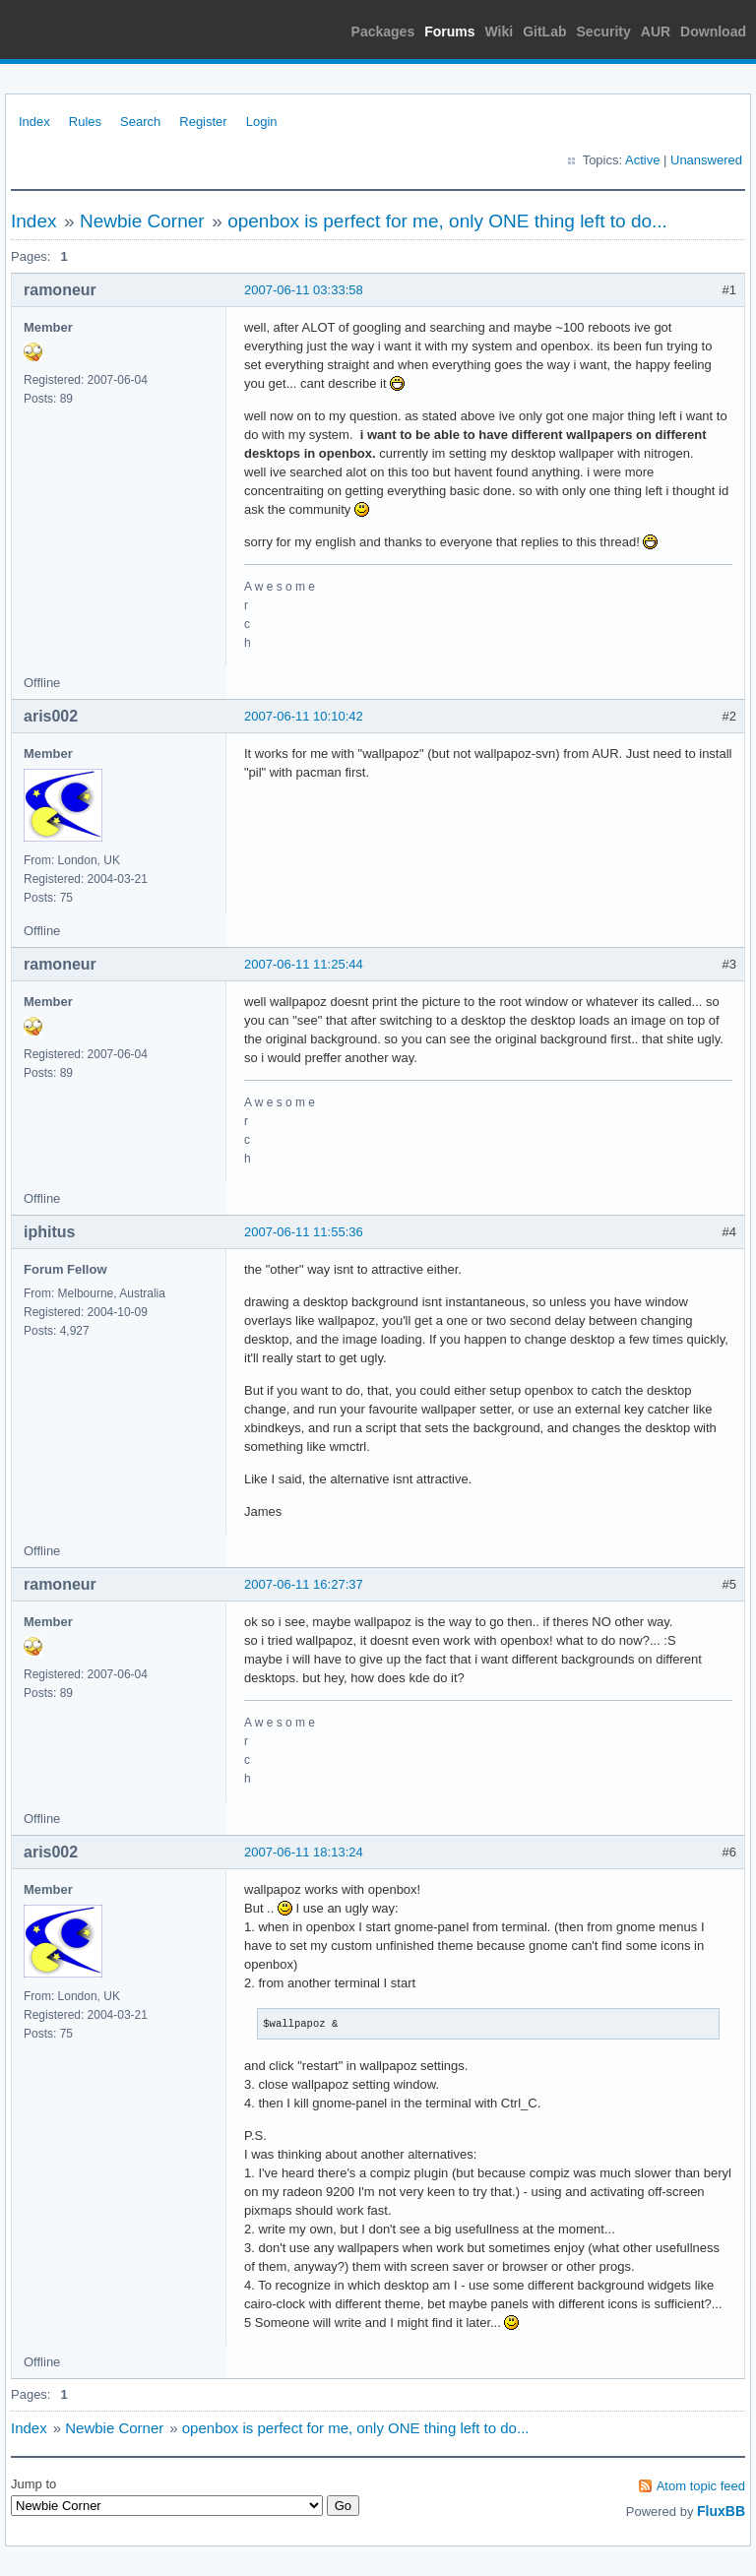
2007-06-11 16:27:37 (303, 1584)
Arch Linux (98, 29)
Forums (449, 31)
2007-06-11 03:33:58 (303, 290)
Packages (383, 31)
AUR (655, 31)
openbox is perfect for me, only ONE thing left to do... (447, 221)
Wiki (499, 31)
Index (34, 121)
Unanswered (706, 160)
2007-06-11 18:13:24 (303, 1852)
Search (140, 121)
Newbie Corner (142, 221)
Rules (85, 121)
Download (713, 31)
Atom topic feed (701, 2486)
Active (642, 160)
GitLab (544, 31)
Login (262, 121)
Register (202, 121)
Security (604, 31)
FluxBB (721, 2511)
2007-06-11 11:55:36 (303, 1232)
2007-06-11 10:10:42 (303, 716)
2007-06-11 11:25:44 (303, 964)
